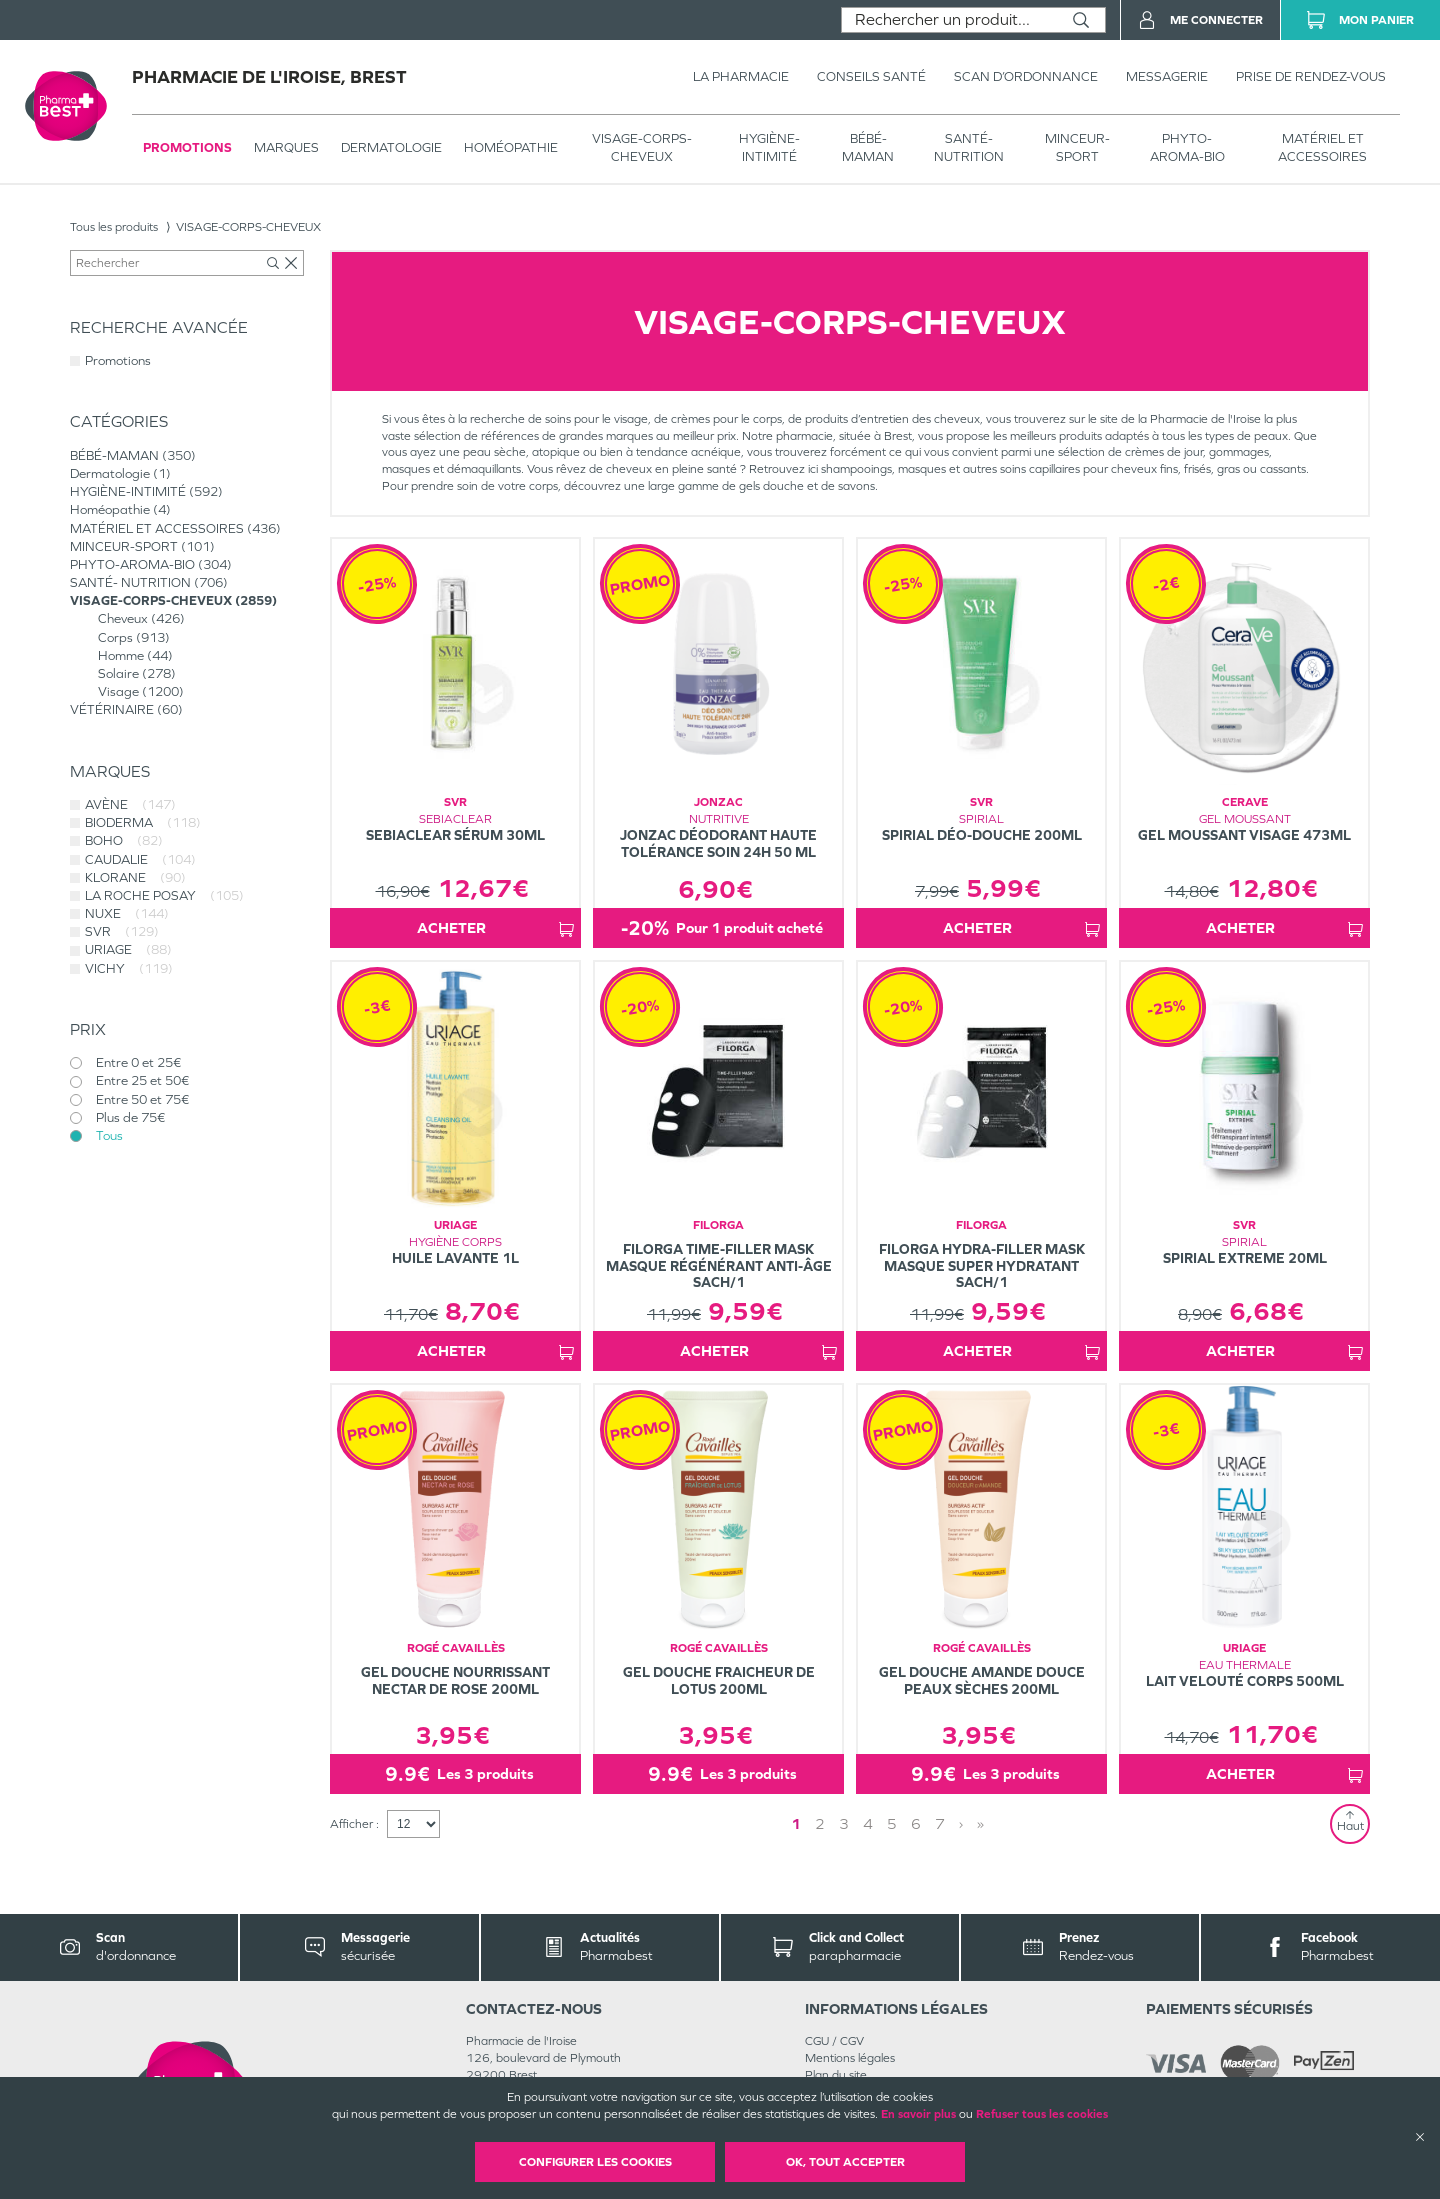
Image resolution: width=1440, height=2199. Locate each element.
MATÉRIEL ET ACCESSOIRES (1322, 147)
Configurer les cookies (595, 2162)
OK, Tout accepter (845, 2162)
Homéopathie (511, 147)
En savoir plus (918, 2114)
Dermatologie (391, 147)
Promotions (187, 147)
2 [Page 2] (820, 1823)
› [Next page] (961, 1823)
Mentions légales (850, 2058)
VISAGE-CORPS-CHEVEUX (642, 147)
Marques (286, 147)
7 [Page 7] (940, 1823)
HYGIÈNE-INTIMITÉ (769, 147)
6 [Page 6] (916, 1823)
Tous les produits (114, 227)
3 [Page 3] (844, 1823)
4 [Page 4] (868, 1823)
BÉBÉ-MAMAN (868, 147)
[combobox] (949, 20)
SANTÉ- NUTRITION (969, 147)
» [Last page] (980, 1823)
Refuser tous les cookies (1042, 2114)
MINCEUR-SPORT (1077, 147)
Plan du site (836, 2075)
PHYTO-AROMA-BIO (1187, 147)
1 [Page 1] (796, 1823)
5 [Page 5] (892, 1823)
